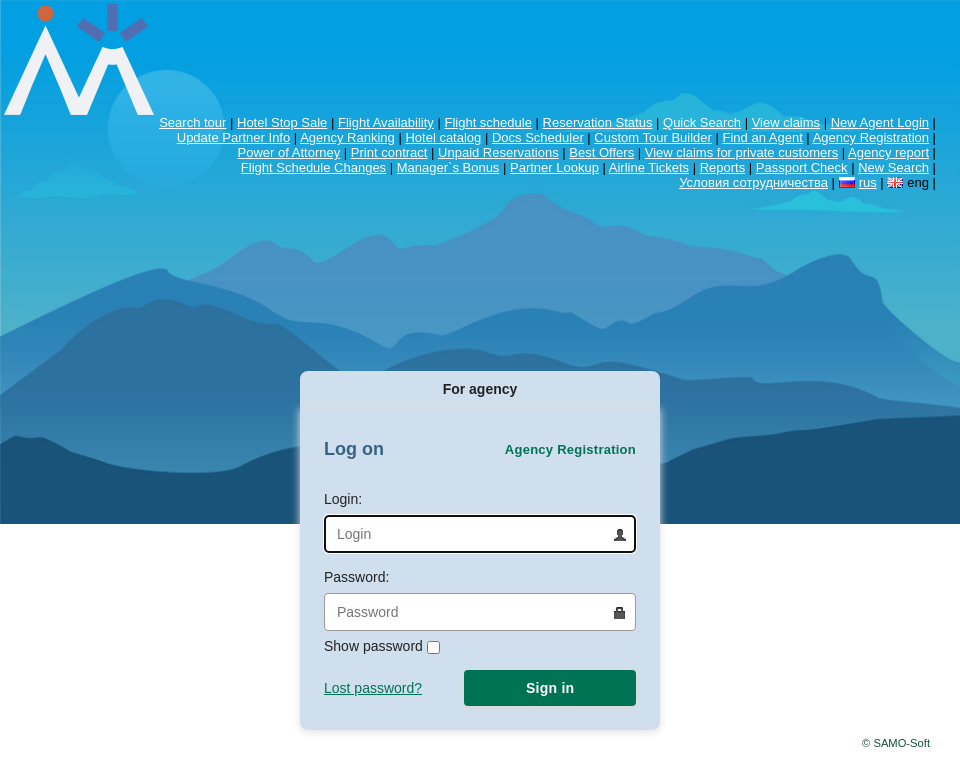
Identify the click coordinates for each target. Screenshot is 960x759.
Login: (480, 522)
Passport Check (802, 167)
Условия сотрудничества (753, 182)
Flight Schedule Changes (313, 167)
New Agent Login (880, 122)
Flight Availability (386, 122)
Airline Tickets (649, 167)
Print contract (389, 152)
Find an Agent (763, 137)
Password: (480, 600)
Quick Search (702, 122)
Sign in (550, 688)
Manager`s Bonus (448, 167)
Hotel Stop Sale (282, 122)
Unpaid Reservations (498, 152)
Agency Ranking (347, 137)
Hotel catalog (443, 137)
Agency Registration (871, 137)
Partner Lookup (554, 167)
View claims (786, 122)
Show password (382, 646)
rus (868, 182)
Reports (723, 167)
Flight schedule (487, 122)
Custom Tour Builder (653, 137)
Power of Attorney (289, 152)
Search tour (192, 122)
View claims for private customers (741, 152)
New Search (893, 167)
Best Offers (601, 152)
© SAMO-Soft (896, 743)
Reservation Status (598, 122)
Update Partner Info (233, 137)
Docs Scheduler (538, 137)
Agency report (888, 152)
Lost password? (373, 688)
